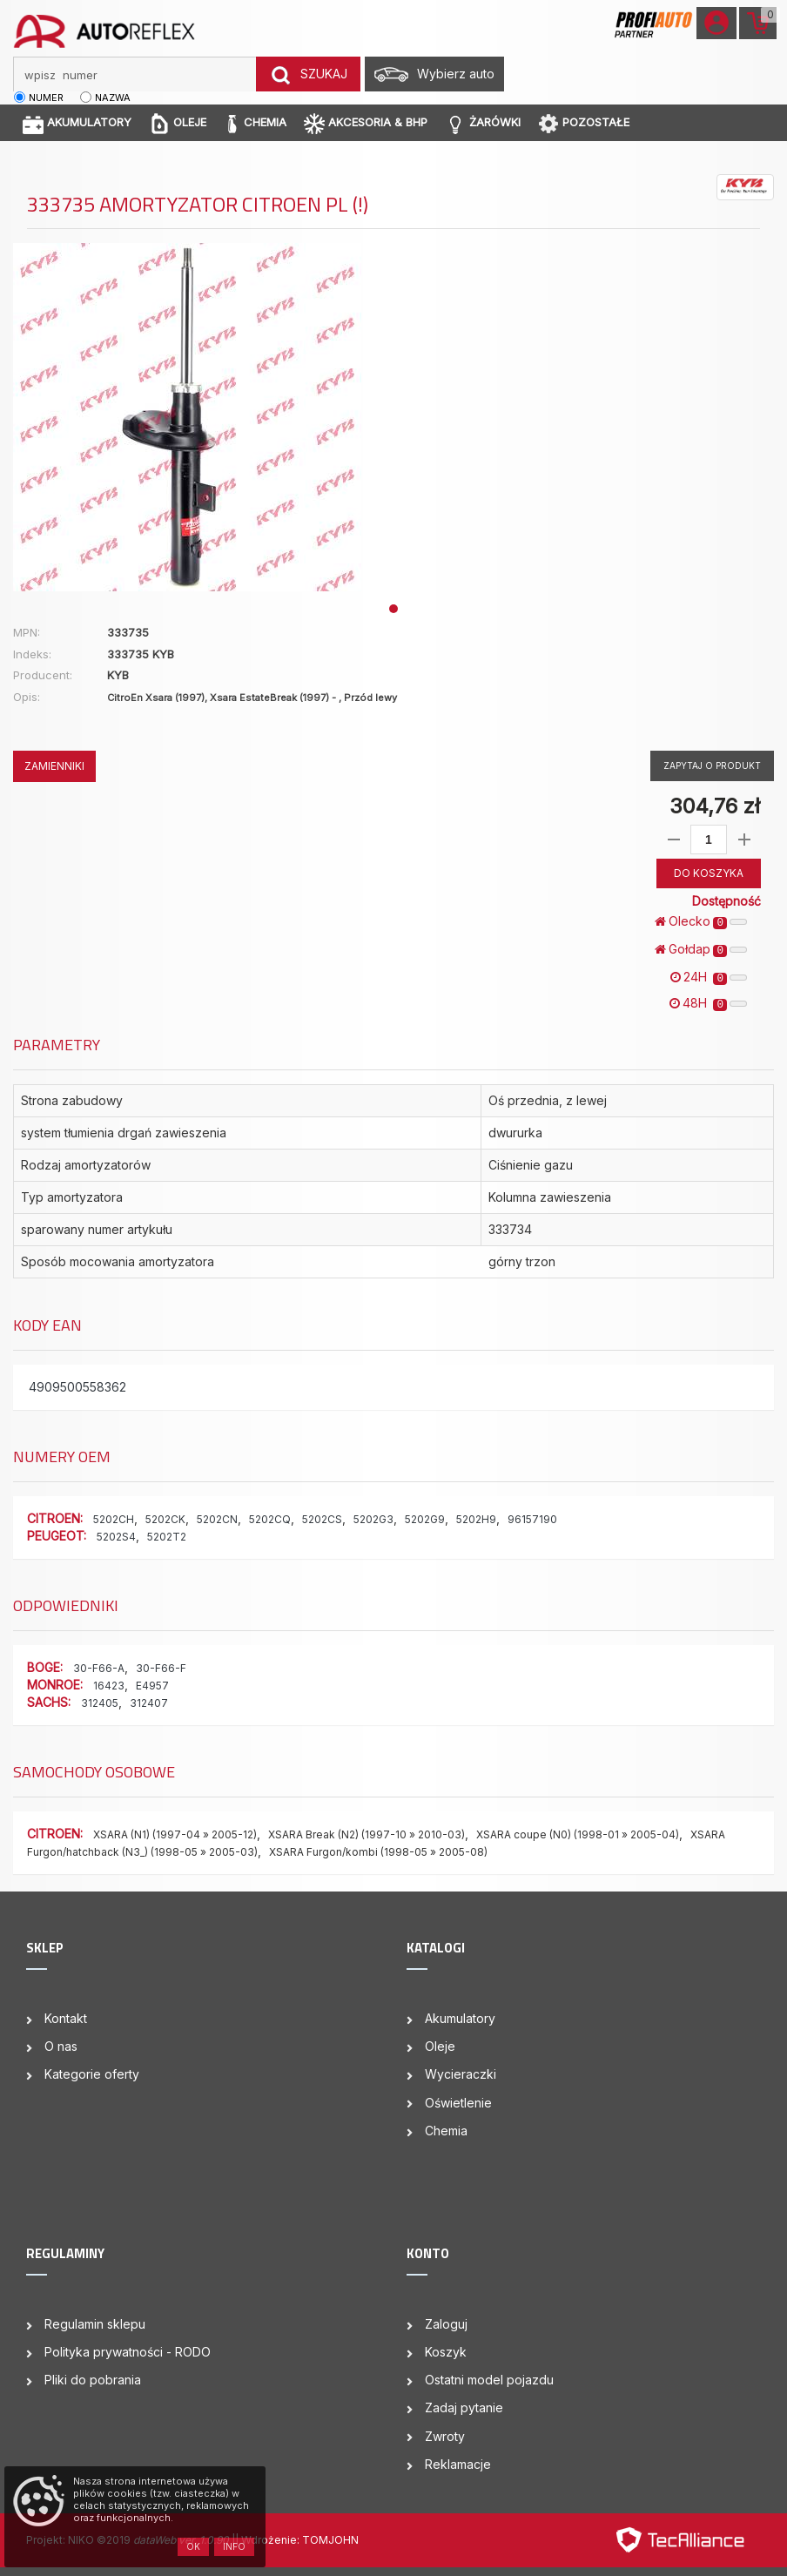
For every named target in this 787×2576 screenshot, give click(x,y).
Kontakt (65, 2018)
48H (708, 1003)
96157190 (532, 1519)
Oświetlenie (458, 2102)
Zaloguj (446, 2323)
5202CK (165, 1519)
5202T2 (166, 1536)
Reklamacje (458, 2464)
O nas (60, 2046)
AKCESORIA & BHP (365, 123)
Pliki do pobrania (92, 2379)
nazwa (113, 97)
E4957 (152, 1685)
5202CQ (270, 1519)
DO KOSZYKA (708, 873)
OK (193, 2546)
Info (234, 2546)
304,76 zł (714, 806)
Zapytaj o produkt (712, 765)
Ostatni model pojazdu (489, 2379)
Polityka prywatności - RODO (127, 2351)
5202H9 (476, 1519)
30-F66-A (98, 1668)
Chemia (446, 2130)
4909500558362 (77, 1386)
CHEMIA (255, 123)
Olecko (701, 921)
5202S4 (116, 1536)
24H (708, 977)
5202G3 (373, 1519)
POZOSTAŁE (583, 123)
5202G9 (425, 1519)
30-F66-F (161, 1668)
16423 (108, 1685)
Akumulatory (460, 2018)
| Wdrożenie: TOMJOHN (297, 2539)
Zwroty (445, 2436)
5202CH (113, 1519)
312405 (99, 1702)
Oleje (440, 2046)
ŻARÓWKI (483, 123)
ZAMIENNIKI (54, 765)
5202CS (322, 1519)
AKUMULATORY (77, 123)
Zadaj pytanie (464, 2407)
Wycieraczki (460, 2074)
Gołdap (701, 949)
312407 (149, 1702)
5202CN (217, 1519)
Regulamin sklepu (94, 2323)
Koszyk (446, 2351)
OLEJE (177, 123)
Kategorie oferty (91, 2074)
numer (46, 97)
